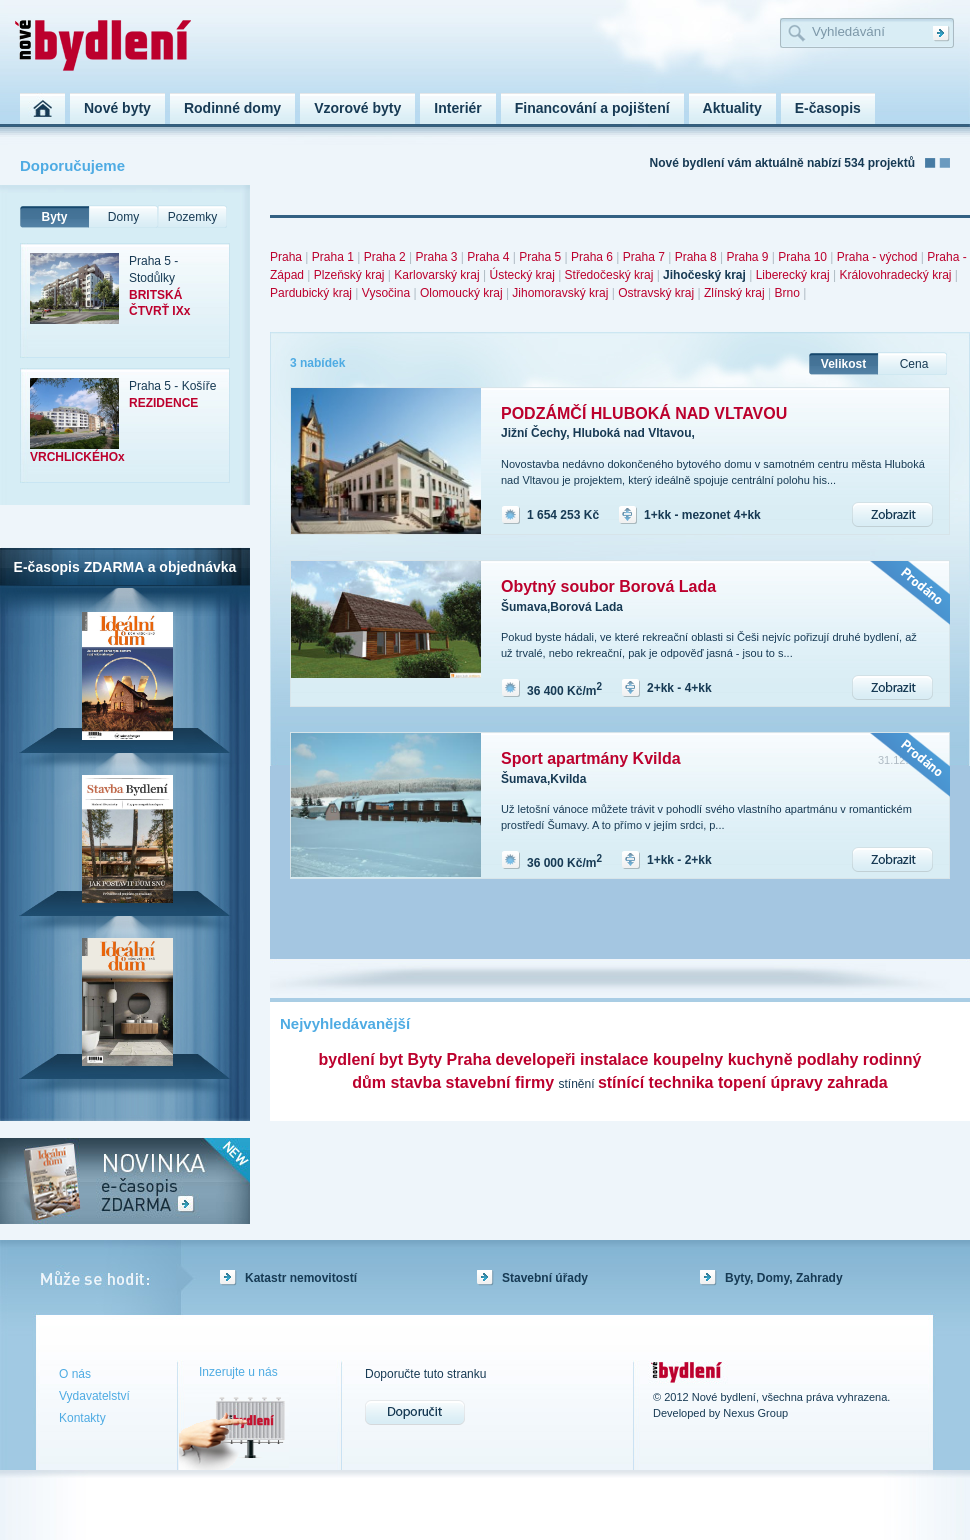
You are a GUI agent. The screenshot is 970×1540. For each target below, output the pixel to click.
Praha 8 (696, 257)
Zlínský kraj (734, 293)
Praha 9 (747, 257)
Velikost (843, 364)
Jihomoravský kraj (560, 293)
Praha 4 (488, 257)
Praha (286, 257)
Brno (786, 293)
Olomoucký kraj (461, 293)
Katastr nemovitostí (301, 1278)
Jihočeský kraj (704, 275)
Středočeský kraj (609, 275)
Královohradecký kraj (895, 275)
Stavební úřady (545, 1278)
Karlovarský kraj (436, 275)
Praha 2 (385, 257)
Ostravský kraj (656, 293)
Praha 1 (333, 257)
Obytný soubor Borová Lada (608, 586)
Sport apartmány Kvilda (591, 758)
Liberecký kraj (793, 275)
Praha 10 (802, 257)
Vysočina (386, 293)
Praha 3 (436, 257)
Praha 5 (540, 257)
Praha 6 (592, 257)
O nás (75, 1374)
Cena (914, 364)
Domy (123, 217)
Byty (54, 217)
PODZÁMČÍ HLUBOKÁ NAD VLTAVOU (644, 413)
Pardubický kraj (311, 293)
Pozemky (192, 217)
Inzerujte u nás (238, 1372)
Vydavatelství (94, 1396)
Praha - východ (877, 257)
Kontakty (82, 1418)
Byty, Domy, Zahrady (784, 1278)
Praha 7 (644, 257)
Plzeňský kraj (349, 275)
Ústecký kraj (521, 275)
